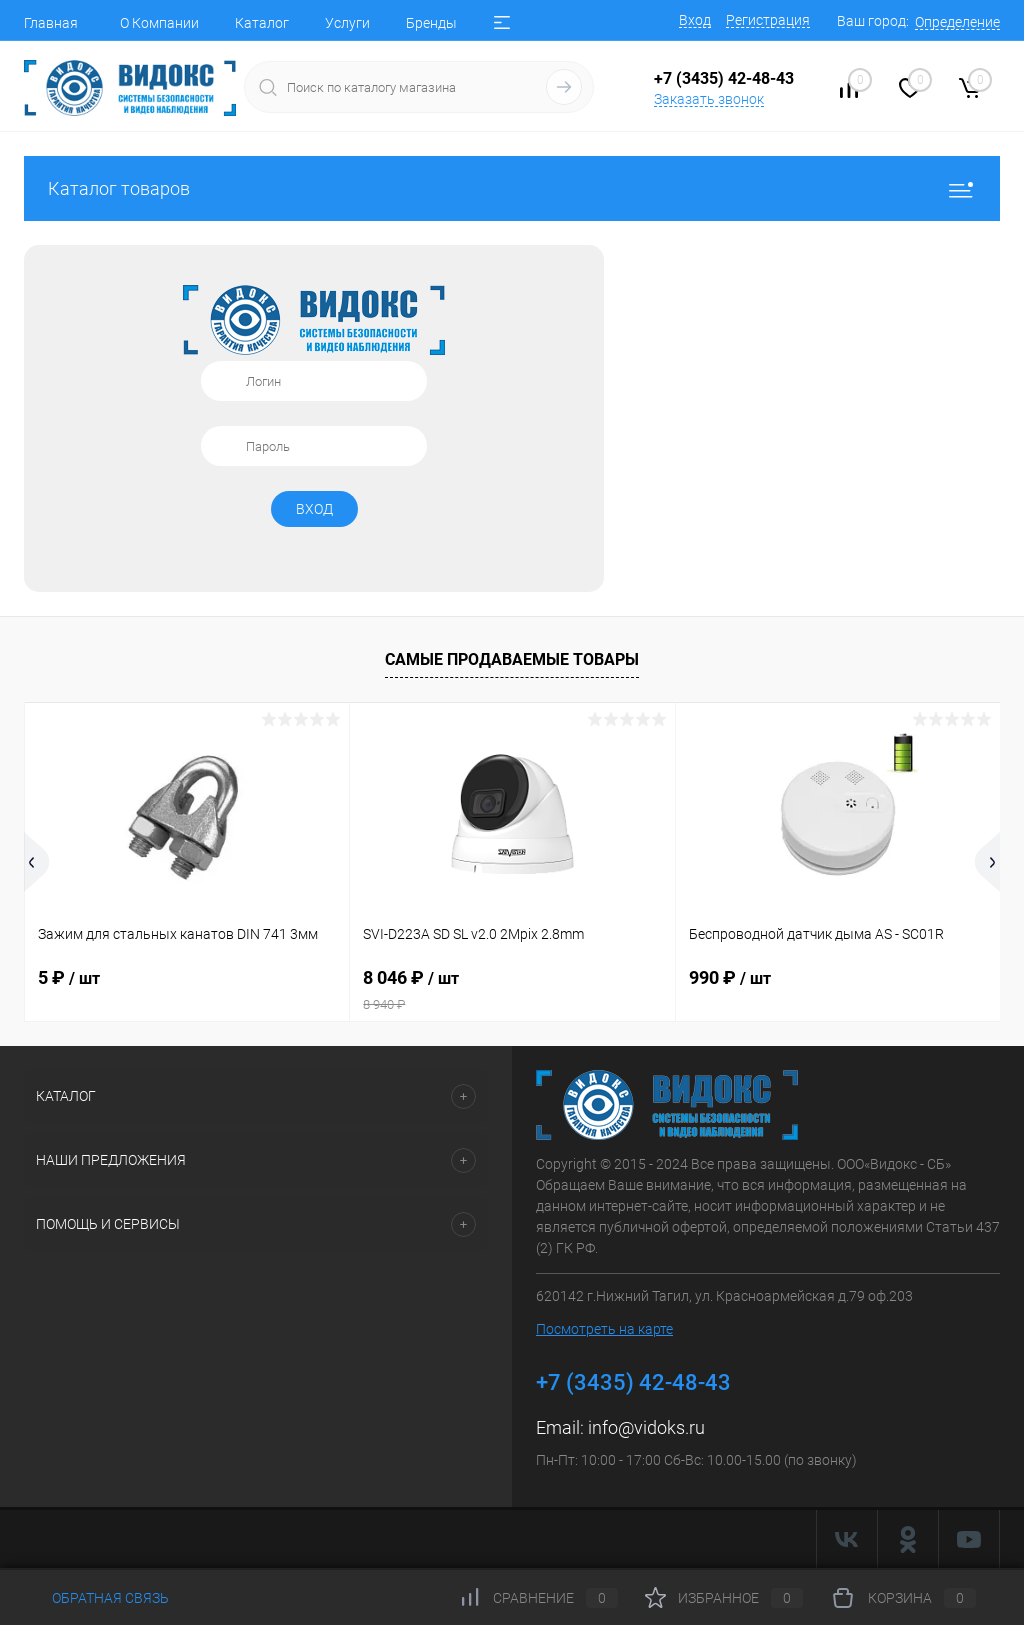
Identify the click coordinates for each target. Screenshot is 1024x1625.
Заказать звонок (709, 99)
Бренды (431, 23)
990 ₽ (730, 977)
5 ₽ (69, 977)
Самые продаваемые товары (512, 659)
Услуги (347, 23)
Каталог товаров (512, 188)
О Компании (159, 23)
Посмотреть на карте (604, 1329)
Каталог (262, 23)
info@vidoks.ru (646, 1427)
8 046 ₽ (512, 990)
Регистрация (768, 20)
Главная (51, 23)
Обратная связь (96, 1598)
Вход (695, 20)
